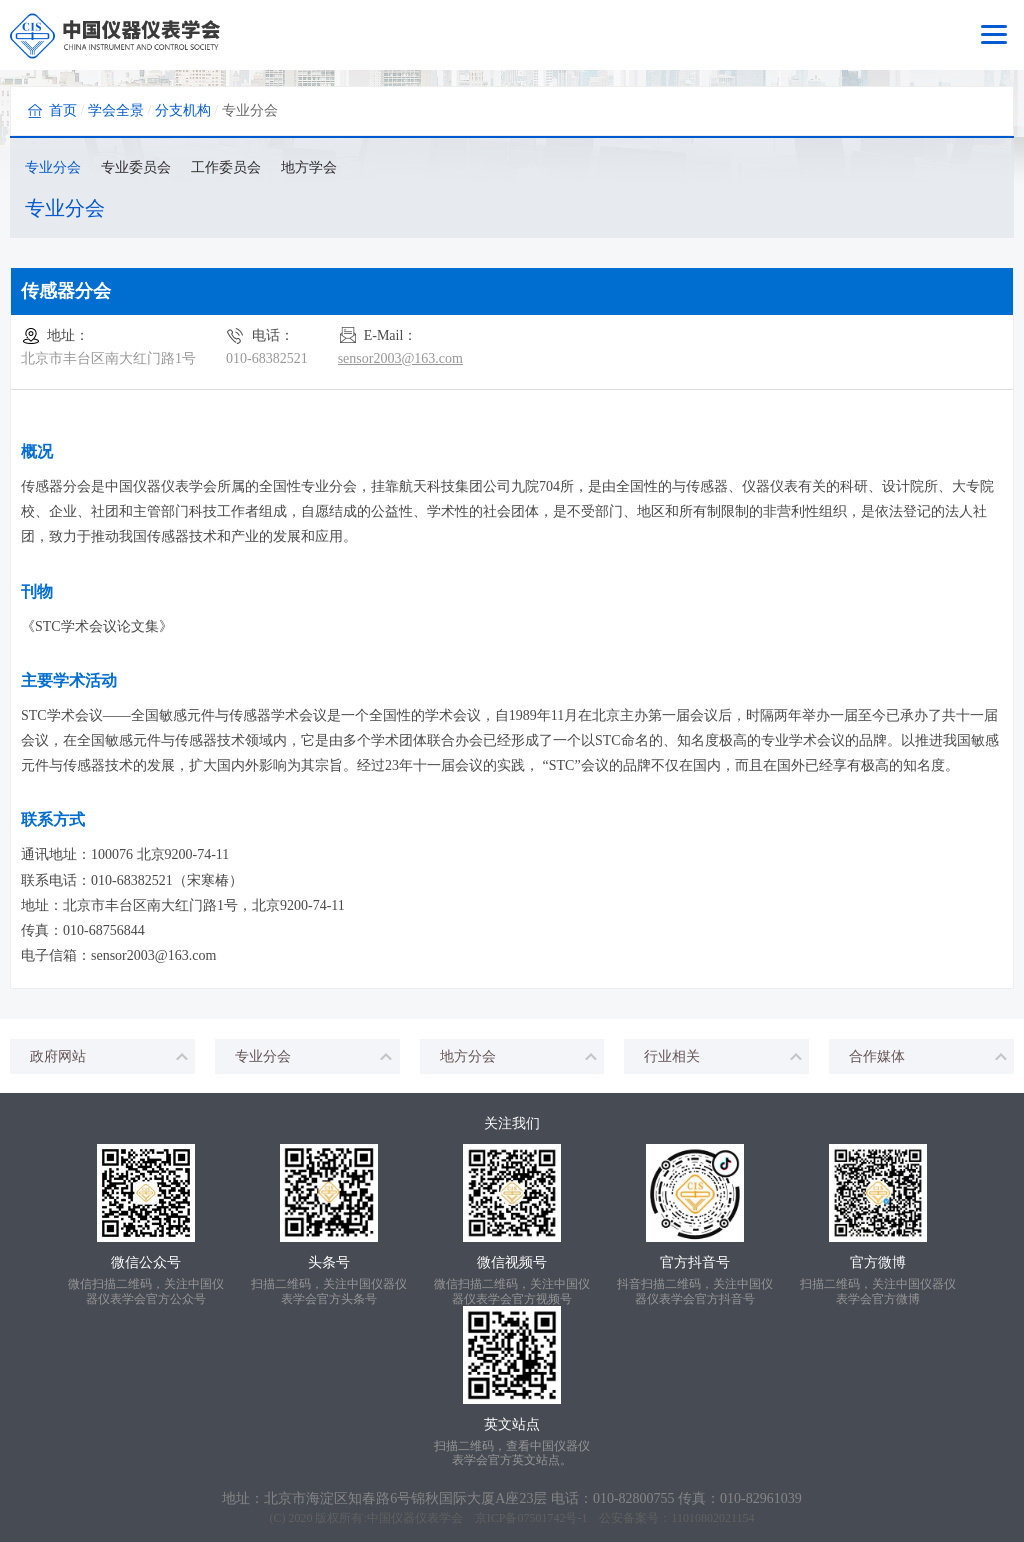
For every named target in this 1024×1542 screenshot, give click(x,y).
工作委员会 (226, 167)
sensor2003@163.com (400, 358)
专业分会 (53, 167)
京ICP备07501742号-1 (531, 1518)
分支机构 (183, 110)
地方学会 (309, 167)
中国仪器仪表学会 (415, 1518)
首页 (63, 110)
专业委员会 (136, 167)
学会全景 (116, 110)
